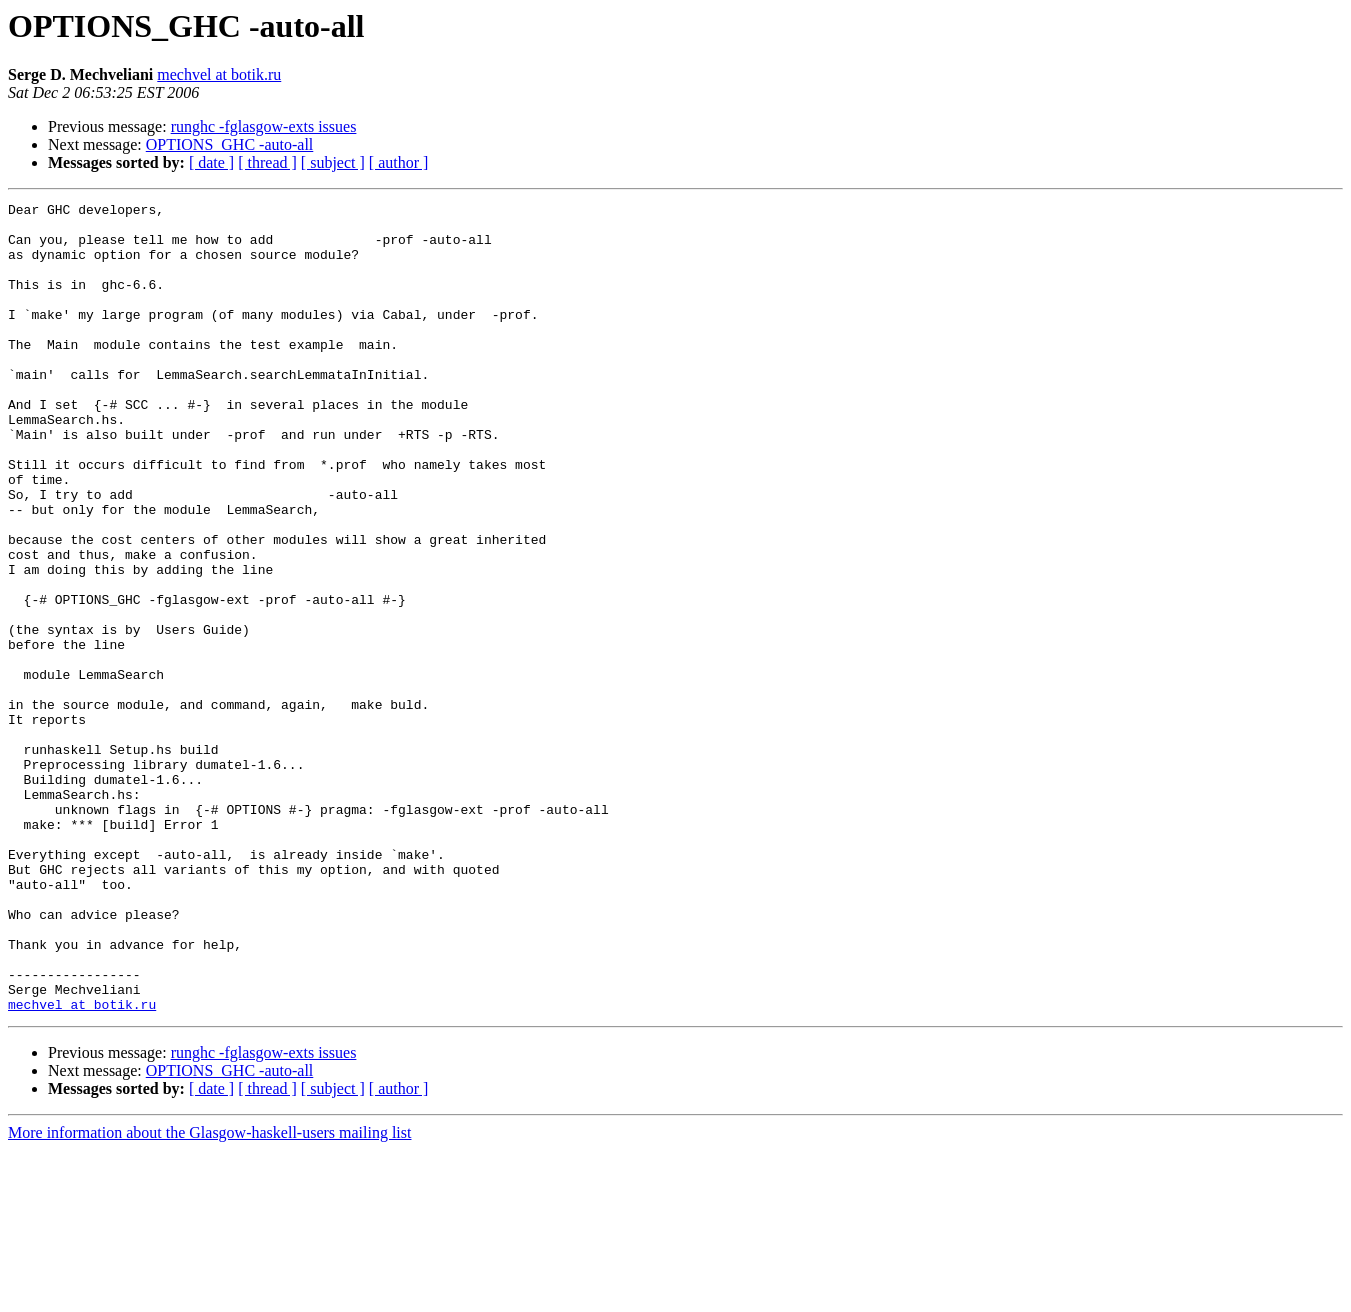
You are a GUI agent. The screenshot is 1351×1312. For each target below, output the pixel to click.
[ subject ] (333, 162)
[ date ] (211, 162)
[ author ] (399, 162)
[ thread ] (267, 162)
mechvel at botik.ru (219, 74)
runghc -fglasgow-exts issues (264, 126)
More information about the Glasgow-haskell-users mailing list (209, 1294)
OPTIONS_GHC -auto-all (230, 144)
